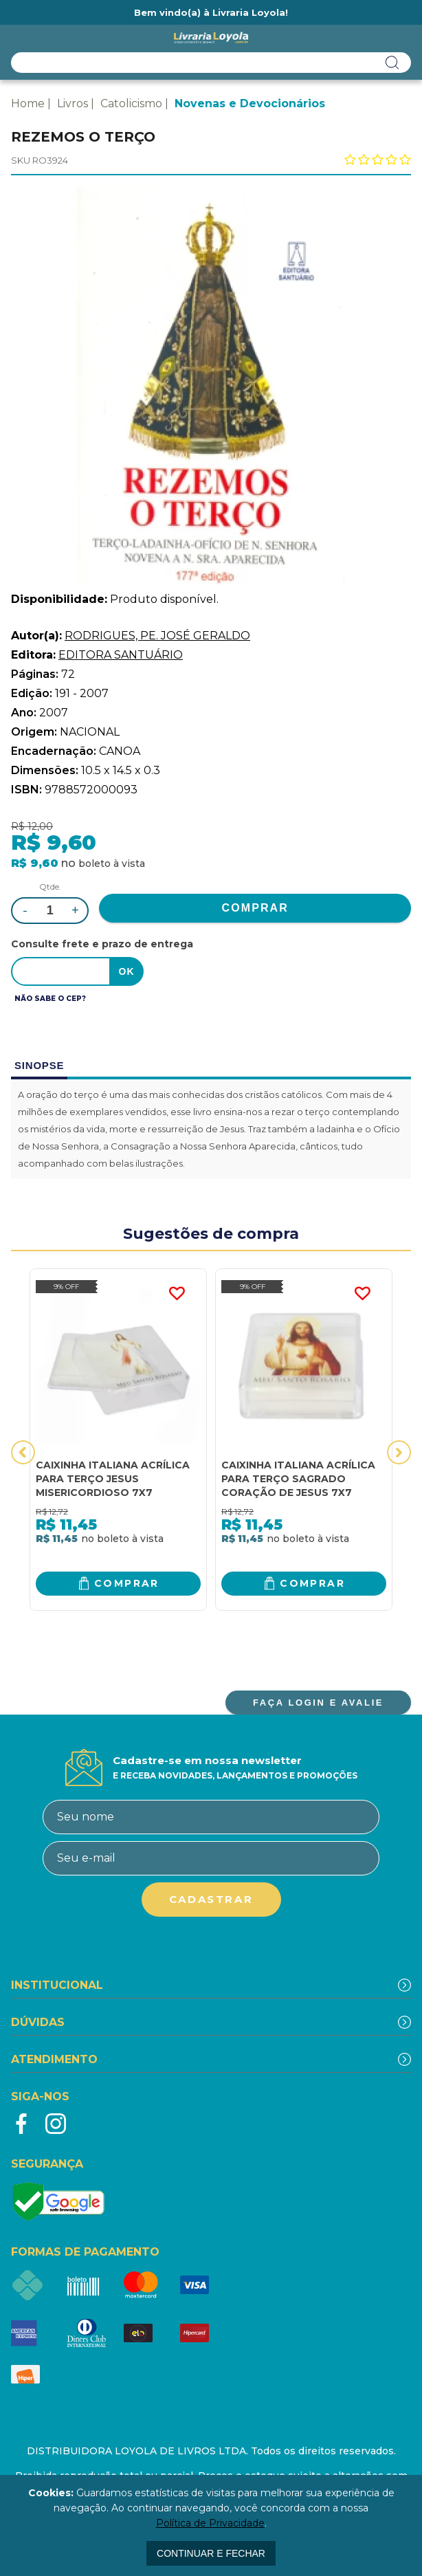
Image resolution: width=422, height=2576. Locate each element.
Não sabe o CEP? (50, 998)
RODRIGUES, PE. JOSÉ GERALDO (157, 635)
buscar (392, 62)
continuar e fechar (211, 2553)
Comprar (126, 1583)
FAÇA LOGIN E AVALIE (318, 1702)
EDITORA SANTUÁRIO (120, 654)
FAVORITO (176, 1294)
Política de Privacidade (210, 2523)
